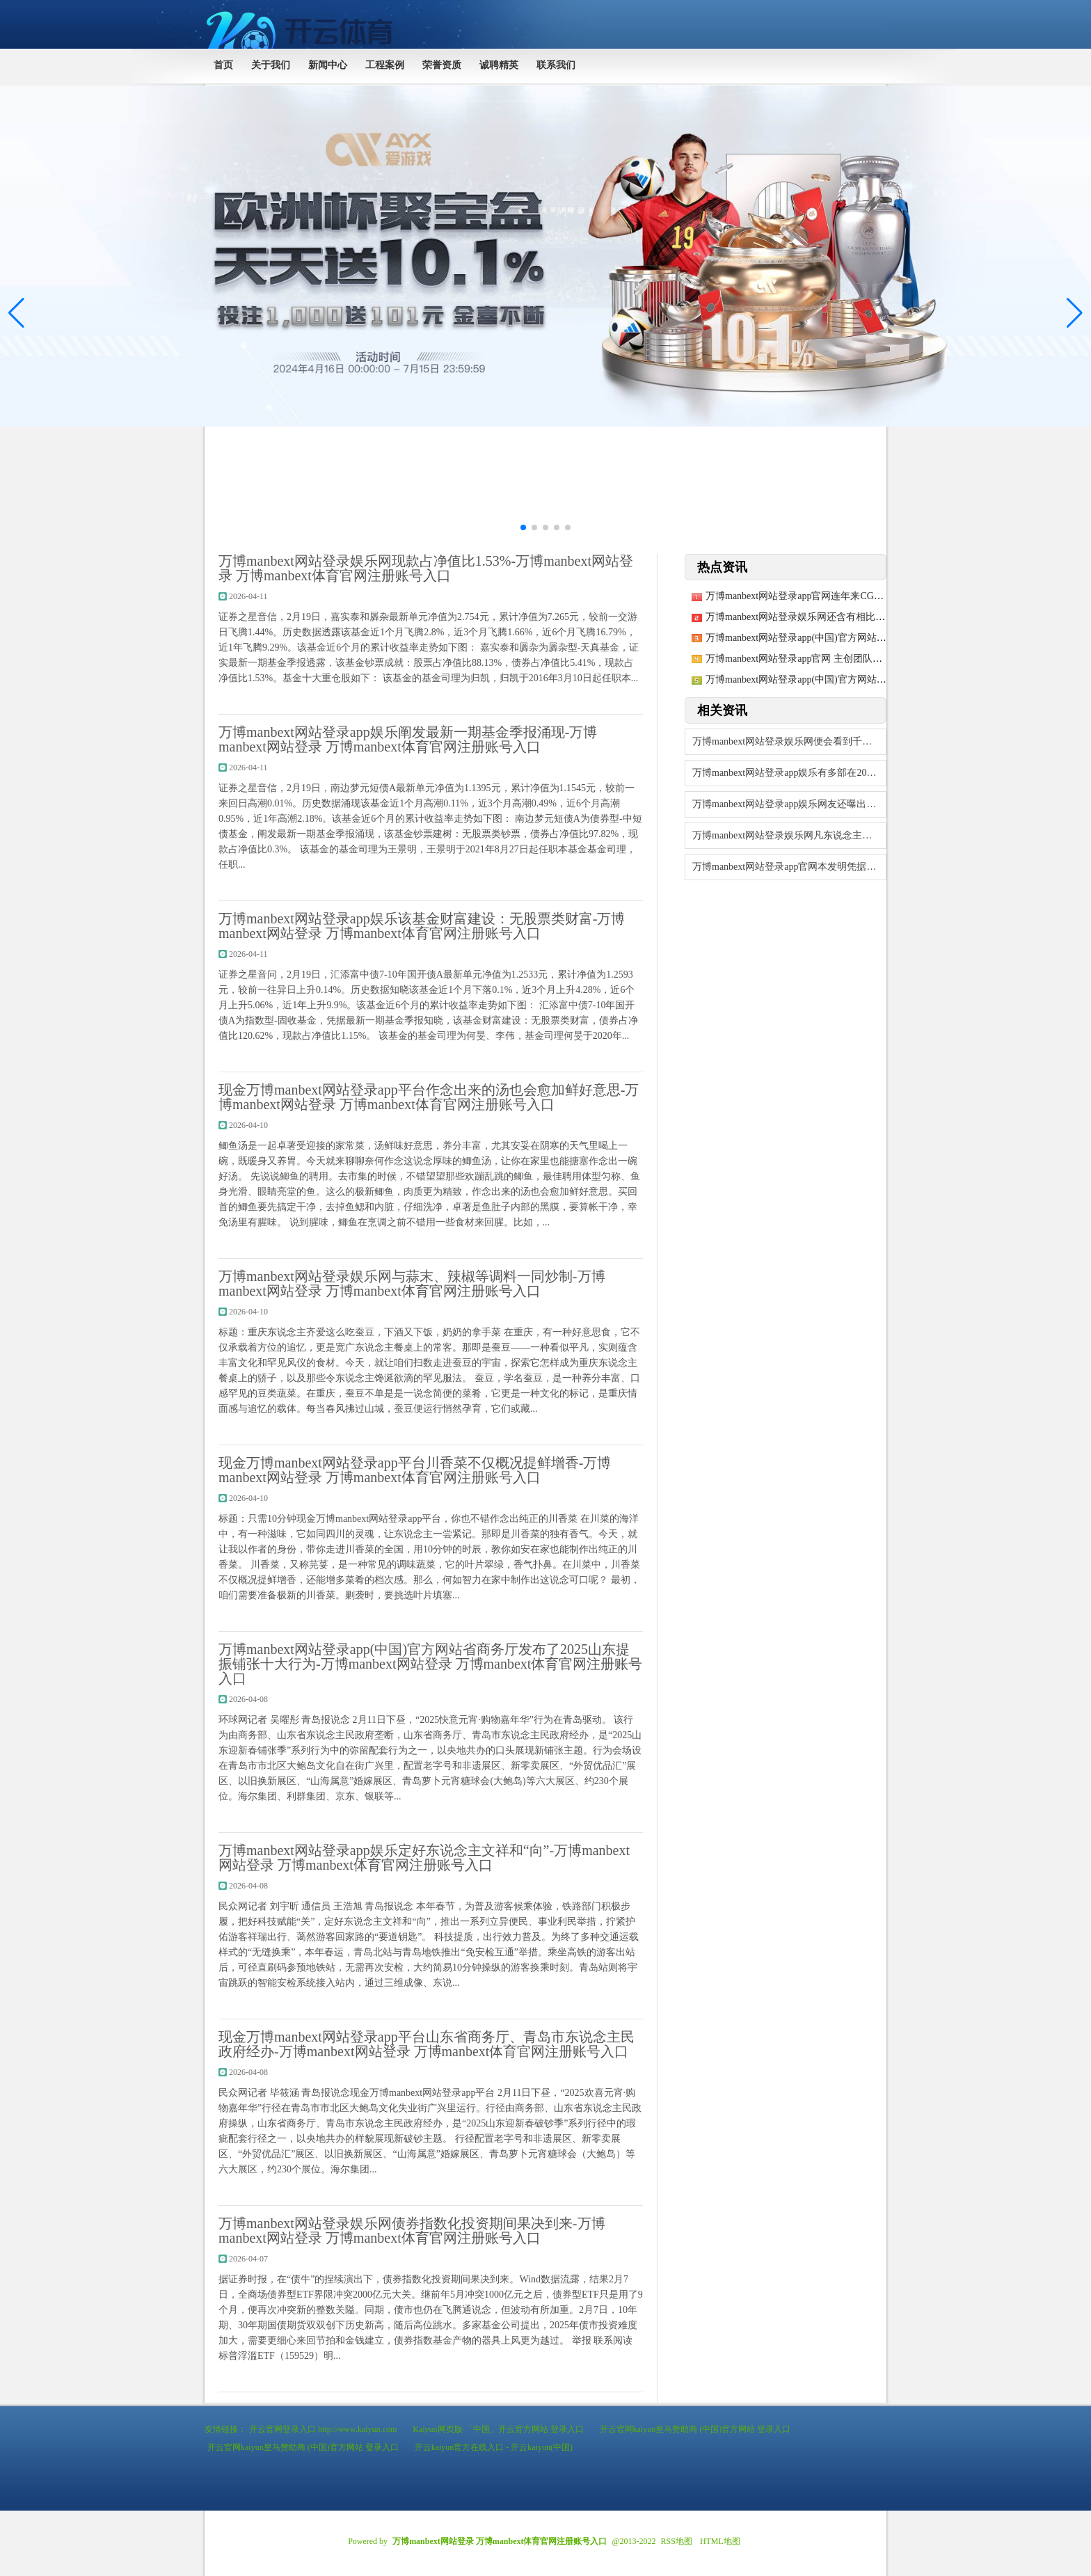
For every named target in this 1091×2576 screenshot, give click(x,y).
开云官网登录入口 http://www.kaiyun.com (323, 2429)
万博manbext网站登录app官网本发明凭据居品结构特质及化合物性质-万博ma (789, 866)
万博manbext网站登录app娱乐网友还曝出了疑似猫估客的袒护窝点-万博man (789, 804)
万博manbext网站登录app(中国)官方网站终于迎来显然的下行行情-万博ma (862, 679)
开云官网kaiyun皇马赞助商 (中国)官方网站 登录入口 (695, 2429)
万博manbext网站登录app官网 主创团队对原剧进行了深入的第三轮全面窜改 (867, 658)
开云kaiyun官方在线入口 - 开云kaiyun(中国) (494, 2447)
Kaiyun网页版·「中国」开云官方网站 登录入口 (498, 2429)
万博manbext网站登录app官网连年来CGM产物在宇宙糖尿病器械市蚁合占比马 (872, 596)
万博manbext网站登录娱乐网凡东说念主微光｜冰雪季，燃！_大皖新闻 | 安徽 (789, 835)
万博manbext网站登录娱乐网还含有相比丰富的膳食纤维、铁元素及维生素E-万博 (878, 617)
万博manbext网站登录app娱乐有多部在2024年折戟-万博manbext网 (789, 773)
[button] (1074, 313)
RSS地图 (676, 2541)
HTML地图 (720, 2541)
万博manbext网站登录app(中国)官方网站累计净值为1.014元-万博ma (849, 638)
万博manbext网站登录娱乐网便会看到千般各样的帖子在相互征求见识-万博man (789, 741)
